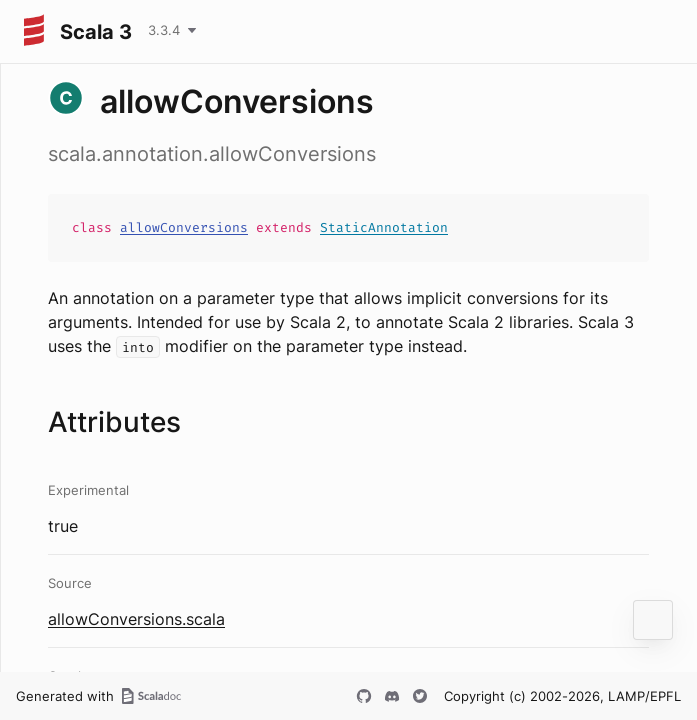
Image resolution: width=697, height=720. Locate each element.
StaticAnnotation (384, 227)
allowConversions (184, 227)
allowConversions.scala (136, 619)
